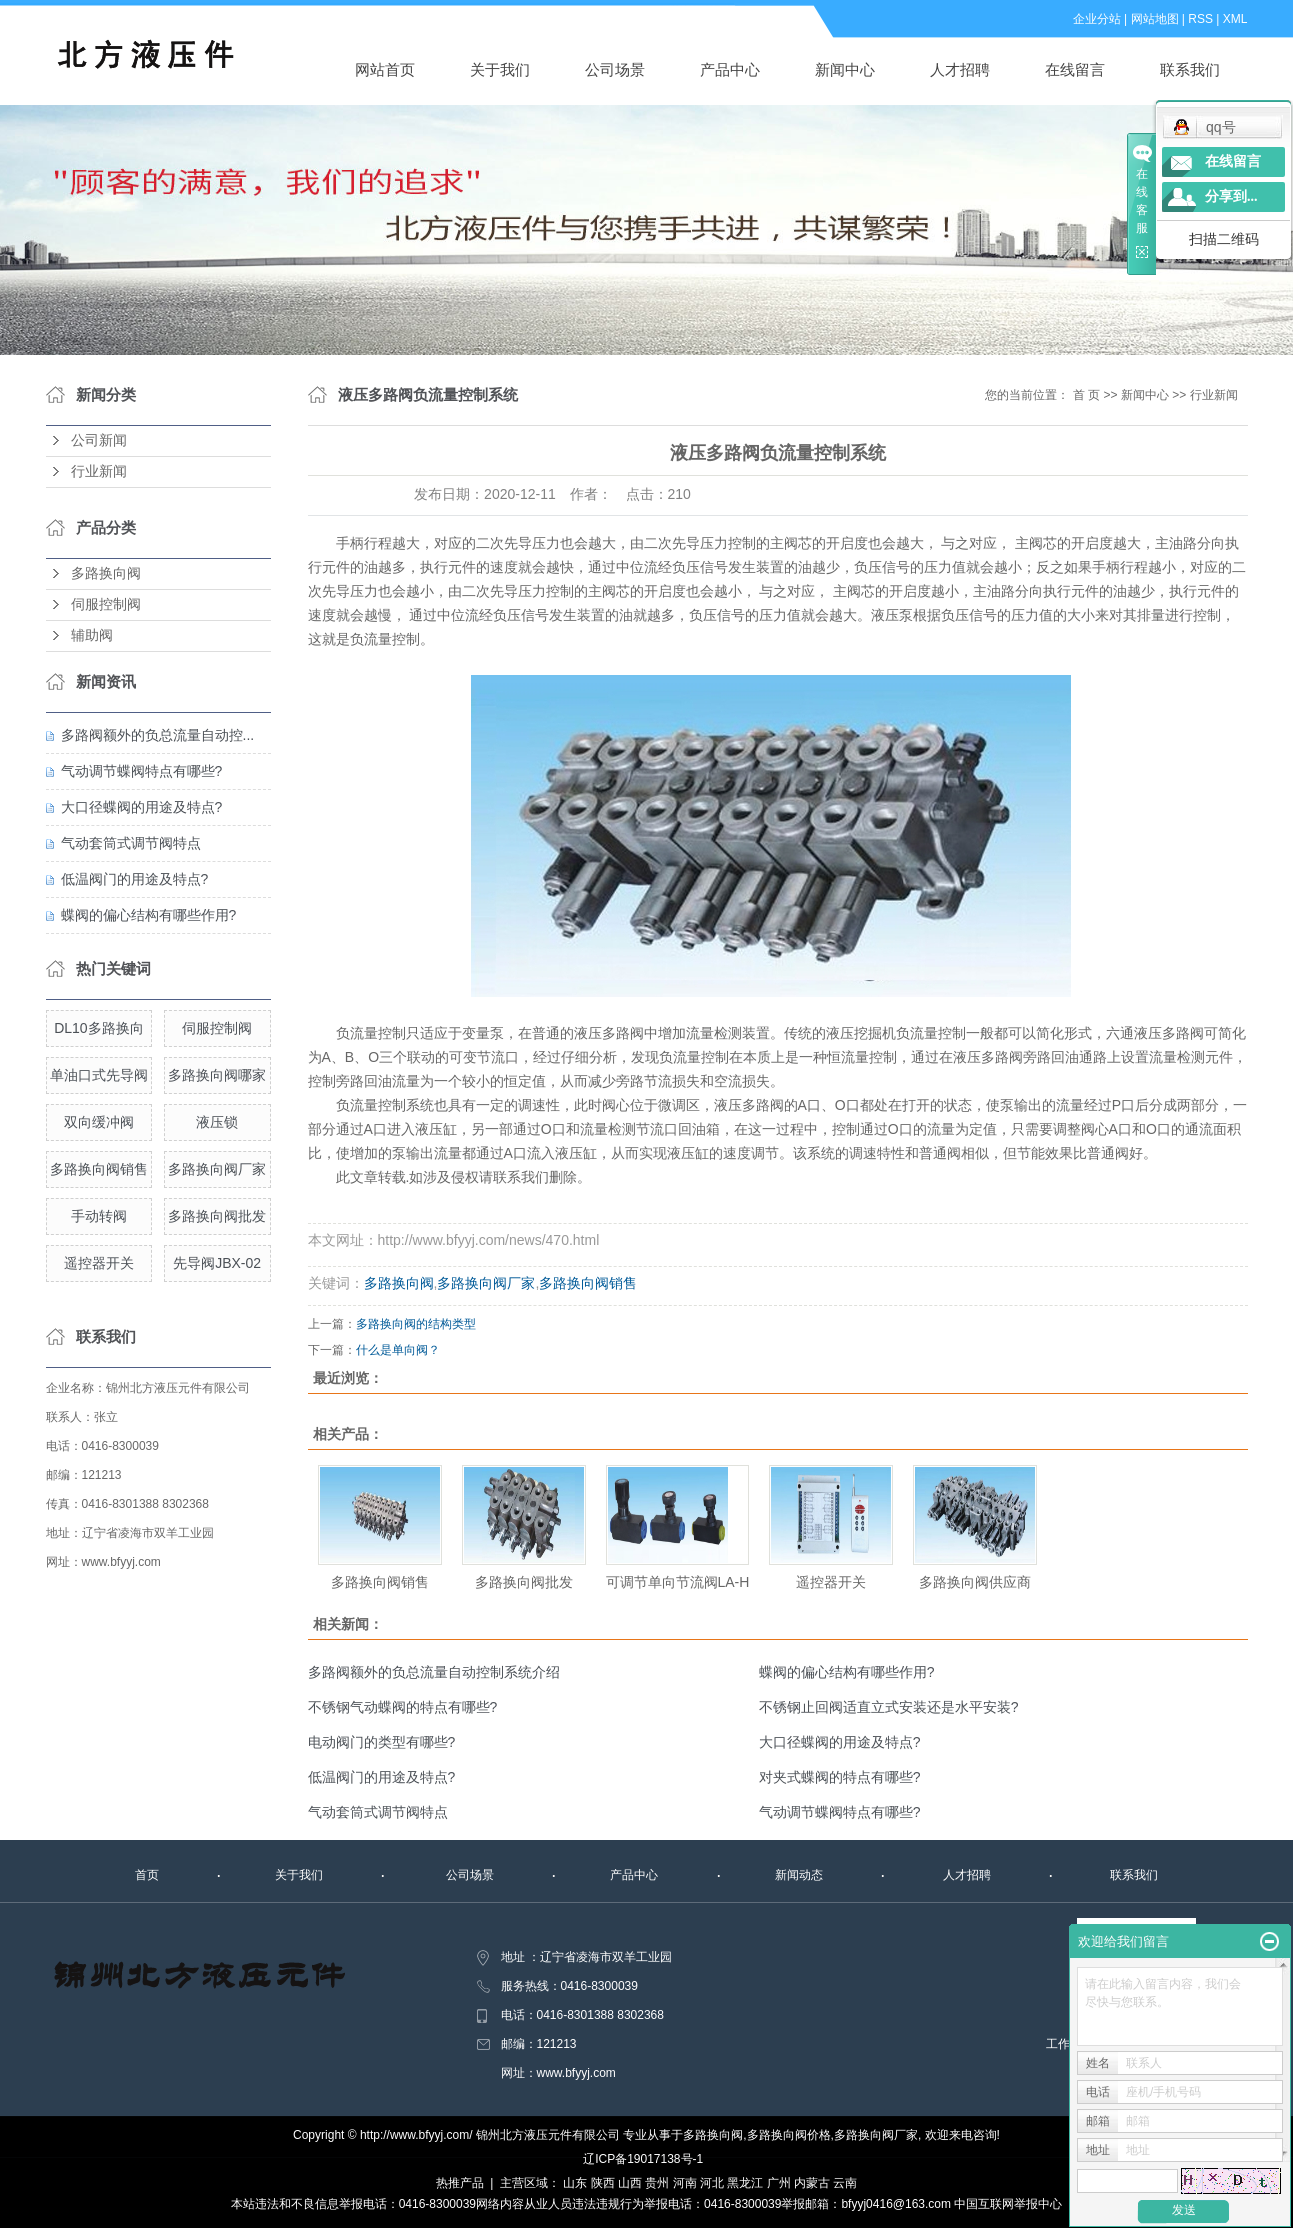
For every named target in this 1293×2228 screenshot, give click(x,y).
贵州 (657, 2183)
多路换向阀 (106, 573)
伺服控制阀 (106, 604)
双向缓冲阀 (99, 1122)
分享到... (1231, 196)
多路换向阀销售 (99, 1169)
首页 (147, 1875)
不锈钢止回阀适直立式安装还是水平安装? (889, 1707)
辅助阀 (92, 635)
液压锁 (217, 1122)
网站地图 (1155, 19)
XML (1235, 19)
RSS (1200, 19)
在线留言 (1075, 69)
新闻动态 (799, 1875)
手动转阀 (99, 1216)
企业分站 (1097, 19)
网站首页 (385, 69)
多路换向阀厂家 (217, 1169)
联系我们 (1190, 69)
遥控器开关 (99, 1263)
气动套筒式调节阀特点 (131, 843)
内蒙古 (812, 2183)
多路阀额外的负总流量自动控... (158, 735)
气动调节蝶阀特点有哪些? (142, 771)
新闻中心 (845, 69)
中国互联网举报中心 (1008, 2204)
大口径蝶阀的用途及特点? (142, 807)
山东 (575, 2183)
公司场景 (615, 69)
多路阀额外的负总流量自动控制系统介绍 (434, 1672)
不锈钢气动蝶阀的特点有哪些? (403, 1707)
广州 (779, 2183)
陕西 (603, 2183)
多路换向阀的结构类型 (416, 1324)
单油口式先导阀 (99, 1075)
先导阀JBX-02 (217, 1263)
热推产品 (460, 2183)
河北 (712, 2183)
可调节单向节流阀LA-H (678, 1582)
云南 (845, 2183)
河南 (685, 2183)
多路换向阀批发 (217, 1216)
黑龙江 (745, 2183)
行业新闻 (99, 471)
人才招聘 (960, 69)
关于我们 (500, 69)
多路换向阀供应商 (975, 1582)
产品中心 (730, 69)
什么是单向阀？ (398, 1350)
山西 (630, 2183)
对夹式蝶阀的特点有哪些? (840, 1777)
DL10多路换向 (98, 1028)
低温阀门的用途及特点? (135, 879)
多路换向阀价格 (789, 2135)
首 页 (1086, 395)
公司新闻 (99, 440)
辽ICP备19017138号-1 (643, 2159)
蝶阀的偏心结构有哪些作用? (149, 915)
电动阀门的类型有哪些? (382, 1742)
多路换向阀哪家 (217, 1075)
